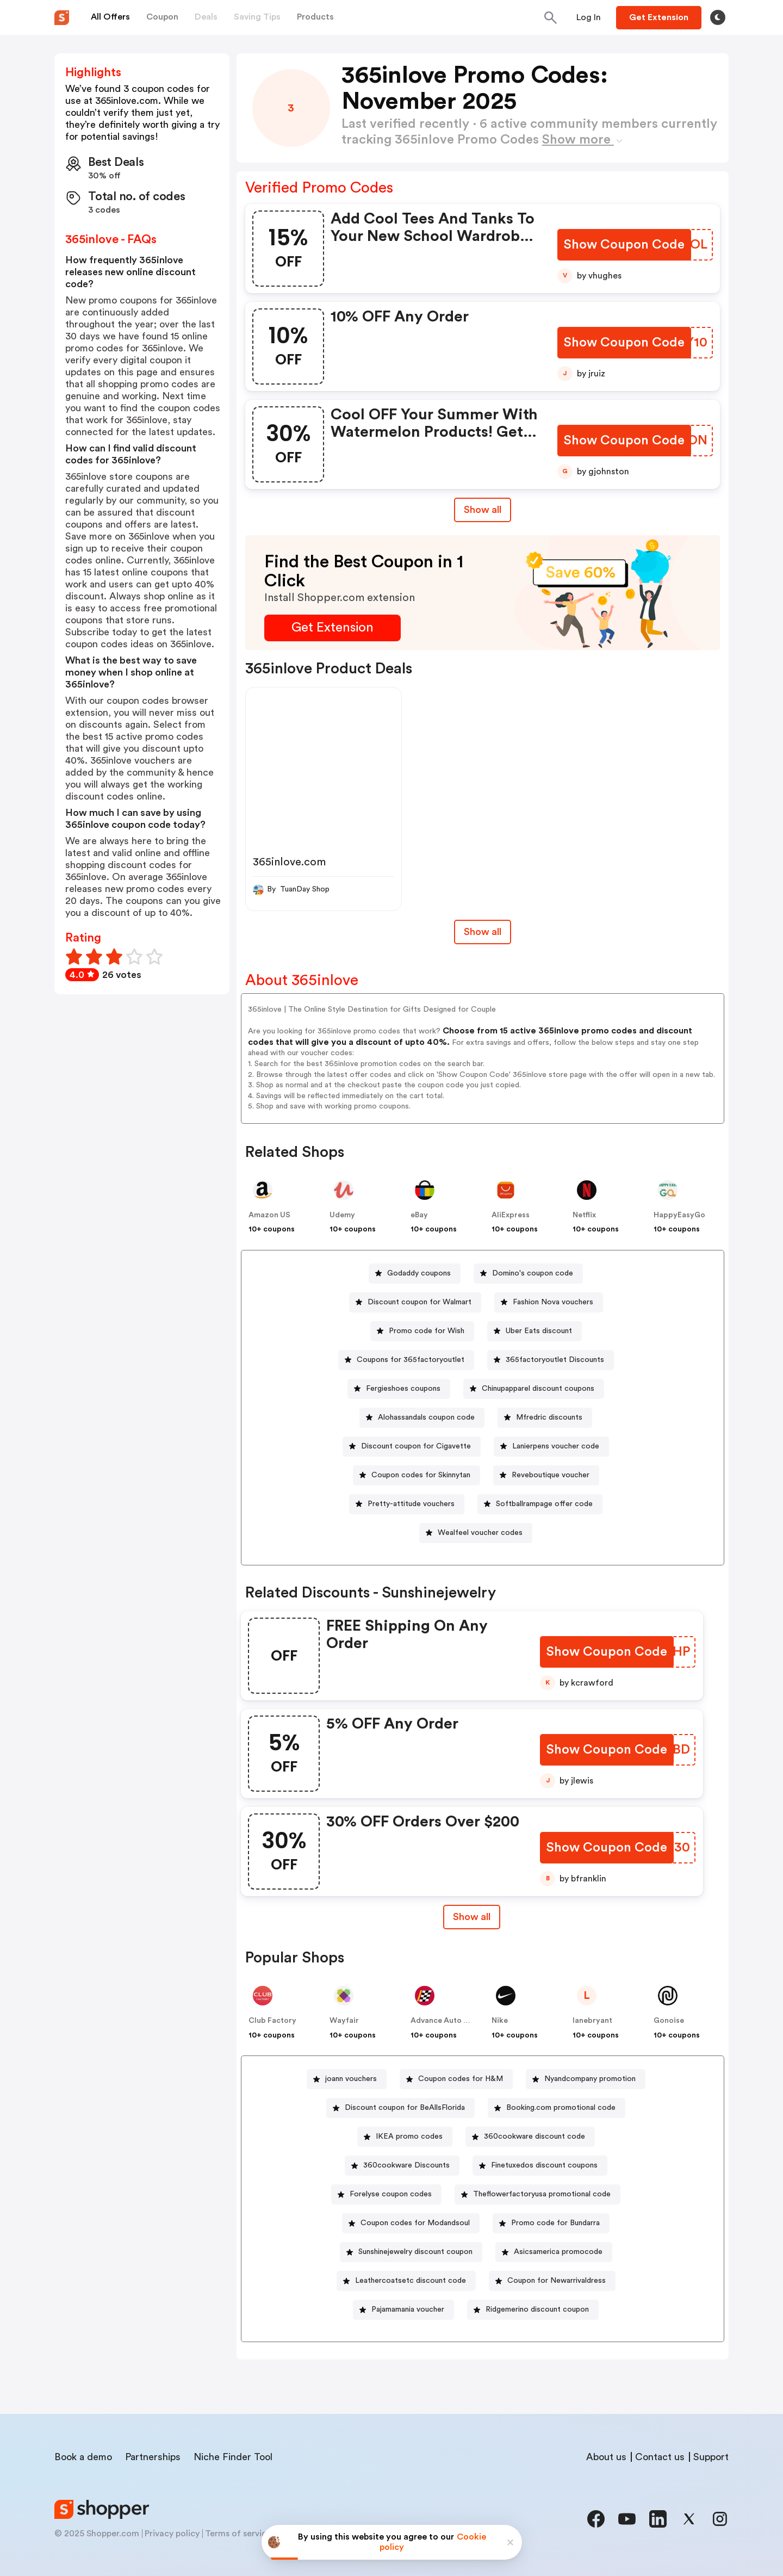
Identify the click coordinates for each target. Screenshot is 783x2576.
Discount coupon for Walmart (419, 1302)
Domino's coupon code (532, 1273)
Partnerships (153, 2457)
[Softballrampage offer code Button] (539, 1504)
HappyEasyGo (679, 1215)
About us (606, 2457)
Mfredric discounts (549, 1417)
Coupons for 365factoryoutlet (410, 1360)
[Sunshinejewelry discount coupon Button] (411, 2252)
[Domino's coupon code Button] (528, 1274)
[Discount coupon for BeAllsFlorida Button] (400, 2108)
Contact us (660, 2457)
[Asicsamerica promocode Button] (553, 2252)
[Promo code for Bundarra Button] (551, 2223)
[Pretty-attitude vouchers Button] (406, 1504)
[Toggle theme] (718, 17)
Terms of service (238, 2533)
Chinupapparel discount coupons (538, 1388)
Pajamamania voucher (407, 2309)
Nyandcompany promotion (590, 2079)
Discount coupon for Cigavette (416, 1446)
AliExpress (511, 1215)
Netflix (584, 1215)
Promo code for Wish (426, 1331)
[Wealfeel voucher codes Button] (475, 1533)
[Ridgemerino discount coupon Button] (533, 2310)
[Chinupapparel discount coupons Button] (533, 1389)
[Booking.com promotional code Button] (556, 2108)
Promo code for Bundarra (555, 2223)
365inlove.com (289, 862)
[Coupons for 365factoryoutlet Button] (406, 1360)
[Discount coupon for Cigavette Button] (412, 1446)
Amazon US (269, 1215)
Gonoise (669, 2020)
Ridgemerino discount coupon (537, 2309)
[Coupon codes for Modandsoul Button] (411, 2223)
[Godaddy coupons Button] (415, 1274)
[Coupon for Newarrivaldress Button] (552, 2281)
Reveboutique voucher (550, 1475)
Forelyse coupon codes (391, 2194)
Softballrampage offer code (544, 1504)
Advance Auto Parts (446, 2020)
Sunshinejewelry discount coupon (415, 2252)
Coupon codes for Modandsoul (415, 2223)
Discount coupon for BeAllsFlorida (405, 2107)
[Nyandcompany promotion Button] (585, 2079)
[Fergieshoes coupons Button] (398, 1389)
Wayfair (344, 2020)
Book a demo (83, 2457)
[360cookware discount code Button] (530, 2137)
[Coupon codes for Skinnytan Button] (416, 1475)
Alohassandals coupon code (426, 1417)
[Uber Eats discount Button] (534, 1331)
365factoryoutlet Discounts (555, 1360)
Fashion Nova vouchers (553, 1302)
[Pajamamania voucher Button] (403, 2310)
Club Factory (272, 2020)
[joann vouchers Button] (347, 2079)
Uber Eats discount (539, 1331)
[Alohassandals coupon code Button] (421, 1418)
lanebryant (592, 2020)
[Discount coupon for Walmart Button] (415, 1302)
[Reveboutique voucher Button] (546, 1475)
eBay (419, 1215)
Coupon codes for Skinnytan (420, 1475)
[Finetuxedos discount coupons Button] (540, 2166)
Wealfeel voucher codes (480, 1533)
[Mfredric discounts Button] (545, 1418)
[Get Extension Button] (332, 628)
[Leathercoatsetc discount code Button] (406, 2281)
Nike (500, 2020)
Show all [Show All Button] (482, 510)
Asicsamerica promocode (558, 2252)
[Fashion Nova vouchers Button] (548, 1302)
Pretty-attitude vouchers (411, 1504)
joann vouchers (351, 2079)
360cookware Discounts (406, 2165)
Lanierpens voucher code (555, 1446)
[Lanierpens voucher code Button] (551, 1446)
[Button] (589, 17)
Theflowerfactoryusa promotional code (542, 2194)
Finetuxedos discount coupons (544, 2165)
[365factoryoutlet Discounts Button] (550, 1360)
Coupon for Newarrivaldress (556, 2280)
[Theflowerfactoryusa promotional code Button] (537, 2194)
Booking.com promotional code (561, 2107)
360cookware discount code (534, 2136)
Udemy (342, 1215)
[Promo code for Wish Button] (422, 1331)
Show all (471, 1917)
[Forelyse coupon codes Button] (386, 2194)
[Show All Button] (471, 1917)
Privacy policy (172, 2533)
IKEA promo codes (409, 2136)
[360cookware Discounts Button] (402, 2166)
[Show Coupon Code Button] (625, 245)
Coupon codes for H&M (460, 2079)
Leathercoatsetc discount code (410, 2280)
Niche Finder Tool (233, 2457)
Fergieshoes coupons (403, 1388)
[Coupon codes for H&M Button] (456, 2079)
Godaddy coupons (419, 1273)
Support (711, 2457)
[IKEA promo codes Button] (404, 2137)
